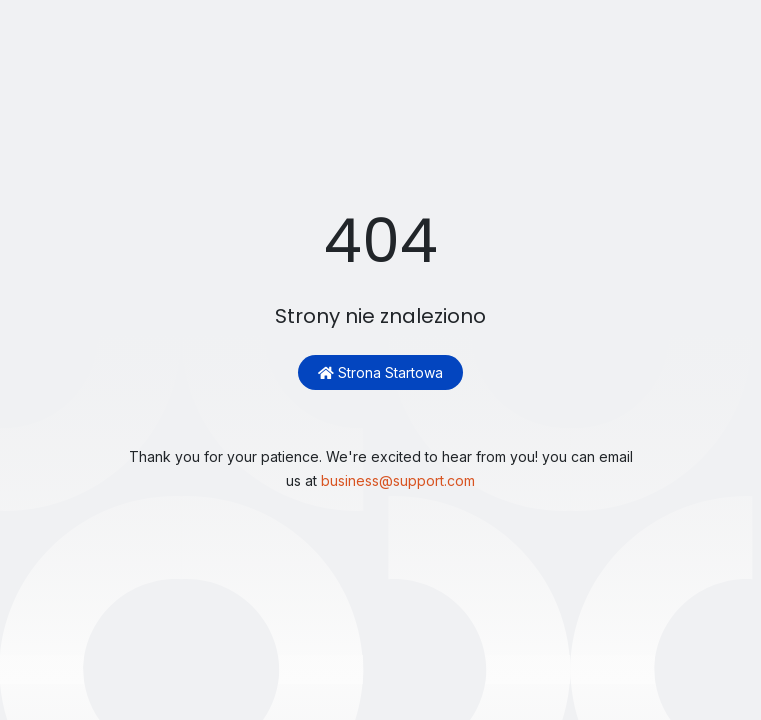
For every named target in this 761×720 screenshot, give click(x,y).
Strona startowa (380, 372)
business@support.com (398, 480)
